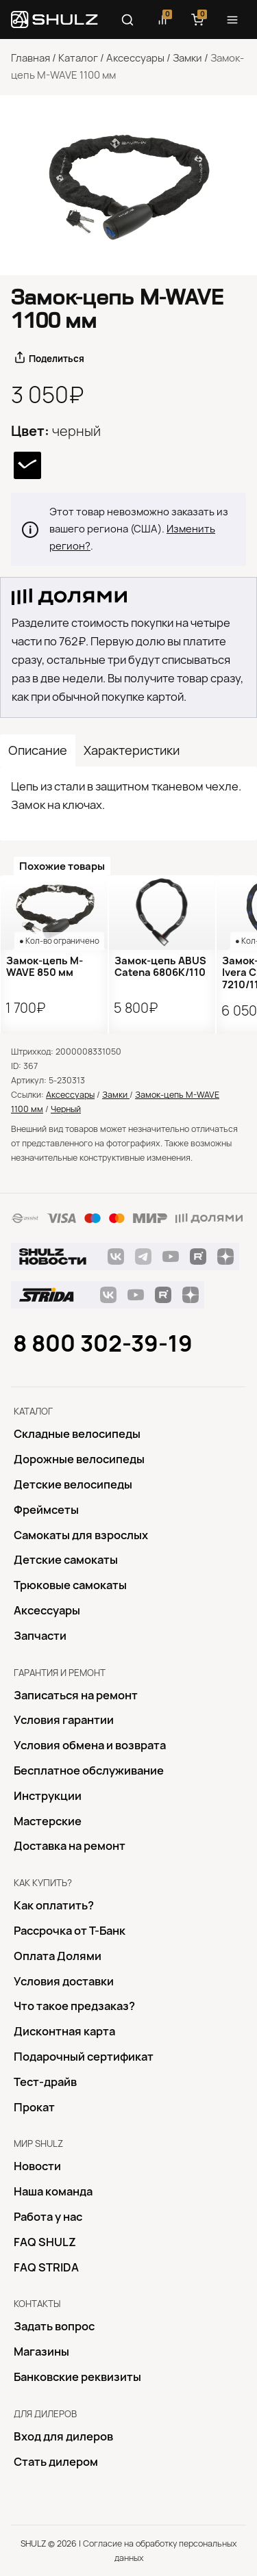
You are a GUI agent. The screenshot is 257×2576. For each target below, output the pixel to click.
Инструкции (48, 1795)
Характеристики (132, 750)
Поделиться (56, 358)
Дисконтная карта (64, 2031)
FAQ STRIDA (46, 2267)
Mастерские (48, 1821)
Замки (187, 58)
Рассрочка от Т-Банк (69, 1930)
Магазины (41, 2351)
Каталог (78, 58)
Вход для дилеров (63, 2436)
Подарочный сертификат (84, 2056)
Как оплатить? (54, 1905)
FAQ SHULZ (45, 2242)
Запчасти (40, 1635)
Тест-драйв (45, 2081)
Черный (66, 1109)
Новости (37, 2166)
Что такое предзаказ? (74, 2005)
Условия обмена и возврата (90, 1745)
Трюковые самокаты (70, 1585)
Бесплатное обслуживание (89, 1770)
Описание (37, 750)
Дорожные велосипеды (79, 1459)
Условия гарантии (64, 1719)
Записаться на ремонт (76, 1695)
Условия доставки (64, 1981)
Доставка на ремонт (69, 1845)
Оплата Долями (57, 1955)
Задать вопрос (54, 2326)
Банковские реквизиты (77, 2376)
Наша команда (53, 2191)
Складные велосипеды (77, 1433)
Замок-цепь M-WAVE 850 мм (44, 966)
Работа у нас (48, 2216)
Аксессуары (135, 58)
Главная (30, 58)
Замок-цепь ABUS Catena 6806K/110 (160, 966)
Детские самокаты (66, 1559)
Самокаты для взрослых (81, 1535)
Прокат (34, 2107)
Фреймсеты (46, 1509)
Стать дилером (56, 2461)
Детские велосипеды (73, 1484)
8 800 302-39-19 (103, 1343)
